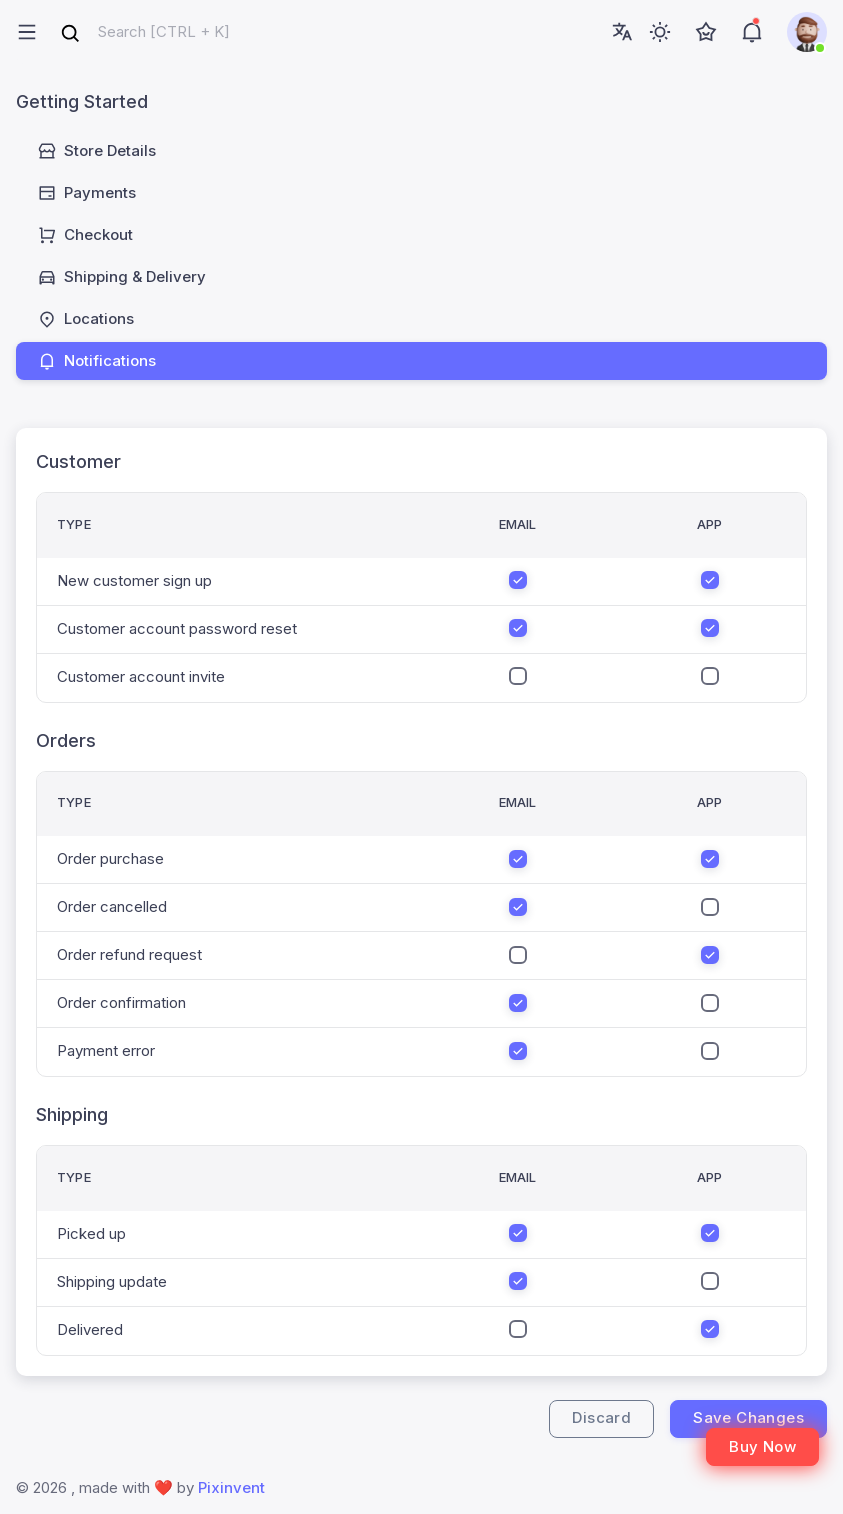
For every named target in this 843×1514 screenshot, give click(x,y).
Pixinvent (231, 1487)
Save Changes (748, 1417)
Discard (601, 1417)
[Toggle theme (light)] (660, 32)
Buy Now (762, 1446)
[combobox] (145, 32)
